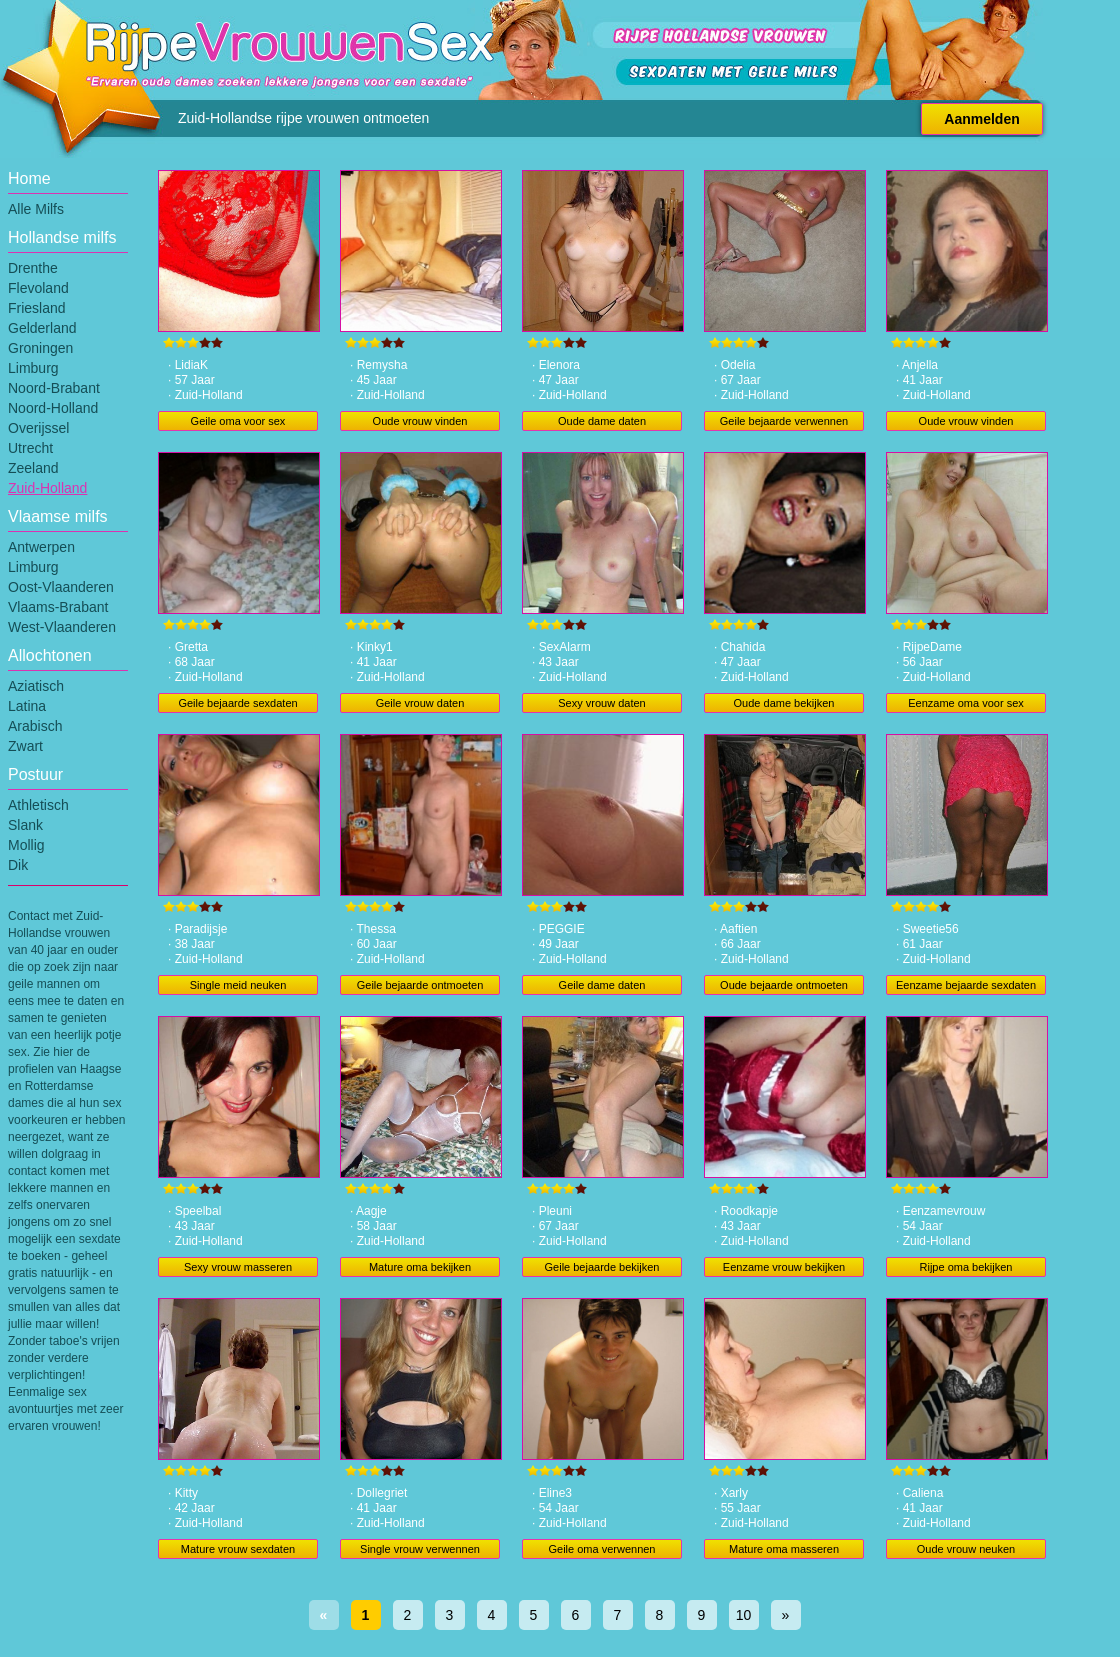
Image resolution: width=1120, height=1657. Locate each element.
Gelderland (42, 328)
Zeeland (33, 468)
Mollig (26, 845)
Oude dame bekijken (784, 703)
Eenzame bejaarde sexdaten (966, 985)
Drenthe (33, 268)
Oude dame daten (602, 421)
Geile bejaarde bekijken (602, 1267)
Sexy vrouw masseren (238, 1267)
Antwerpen (41, 547)
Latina (27, 706)
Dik (18, 865)
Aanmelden (981, 119)
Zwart (25, 746)
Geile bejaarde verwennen (784, 421)
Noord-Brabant (54, 388)
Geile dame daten (602, 985)
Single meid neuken (238, 985)
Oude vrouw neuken (966, 1549)
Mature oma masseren (784, 1549)
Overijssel (38, 428)
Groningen (40, 348)
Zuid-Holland (47, 488)
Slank (25, 825)
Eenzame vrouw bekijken (784, 1267)
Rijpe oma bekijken (966, 1267)
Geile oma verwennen (601, 1549)
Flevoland (38, 288)
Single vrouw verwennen (420, 1549)
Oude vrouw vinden (420, 421)
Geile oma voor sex (238, 421)
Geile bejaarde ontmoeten (420, 985)
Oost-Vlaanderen (61, 587)
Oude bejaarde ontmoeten (784, 985)
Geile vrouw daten (420, 703)
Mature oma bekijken (420, 1267)
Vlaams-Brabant (58, 607)
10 (744, 1615)
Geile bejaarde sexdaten (237, 703)
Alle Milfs (36, 209)
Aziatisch (36, 686)
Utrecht (30, 448)
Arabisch (35, 726)
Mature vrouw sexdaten (238, 1549)
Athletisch (38, 805)
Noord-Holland (53, 408)
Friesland (37, 308)
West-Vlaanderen (62, 627)
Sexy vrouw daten (601, 703)
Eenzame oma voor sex (966, 703)
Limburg (33, 368)
